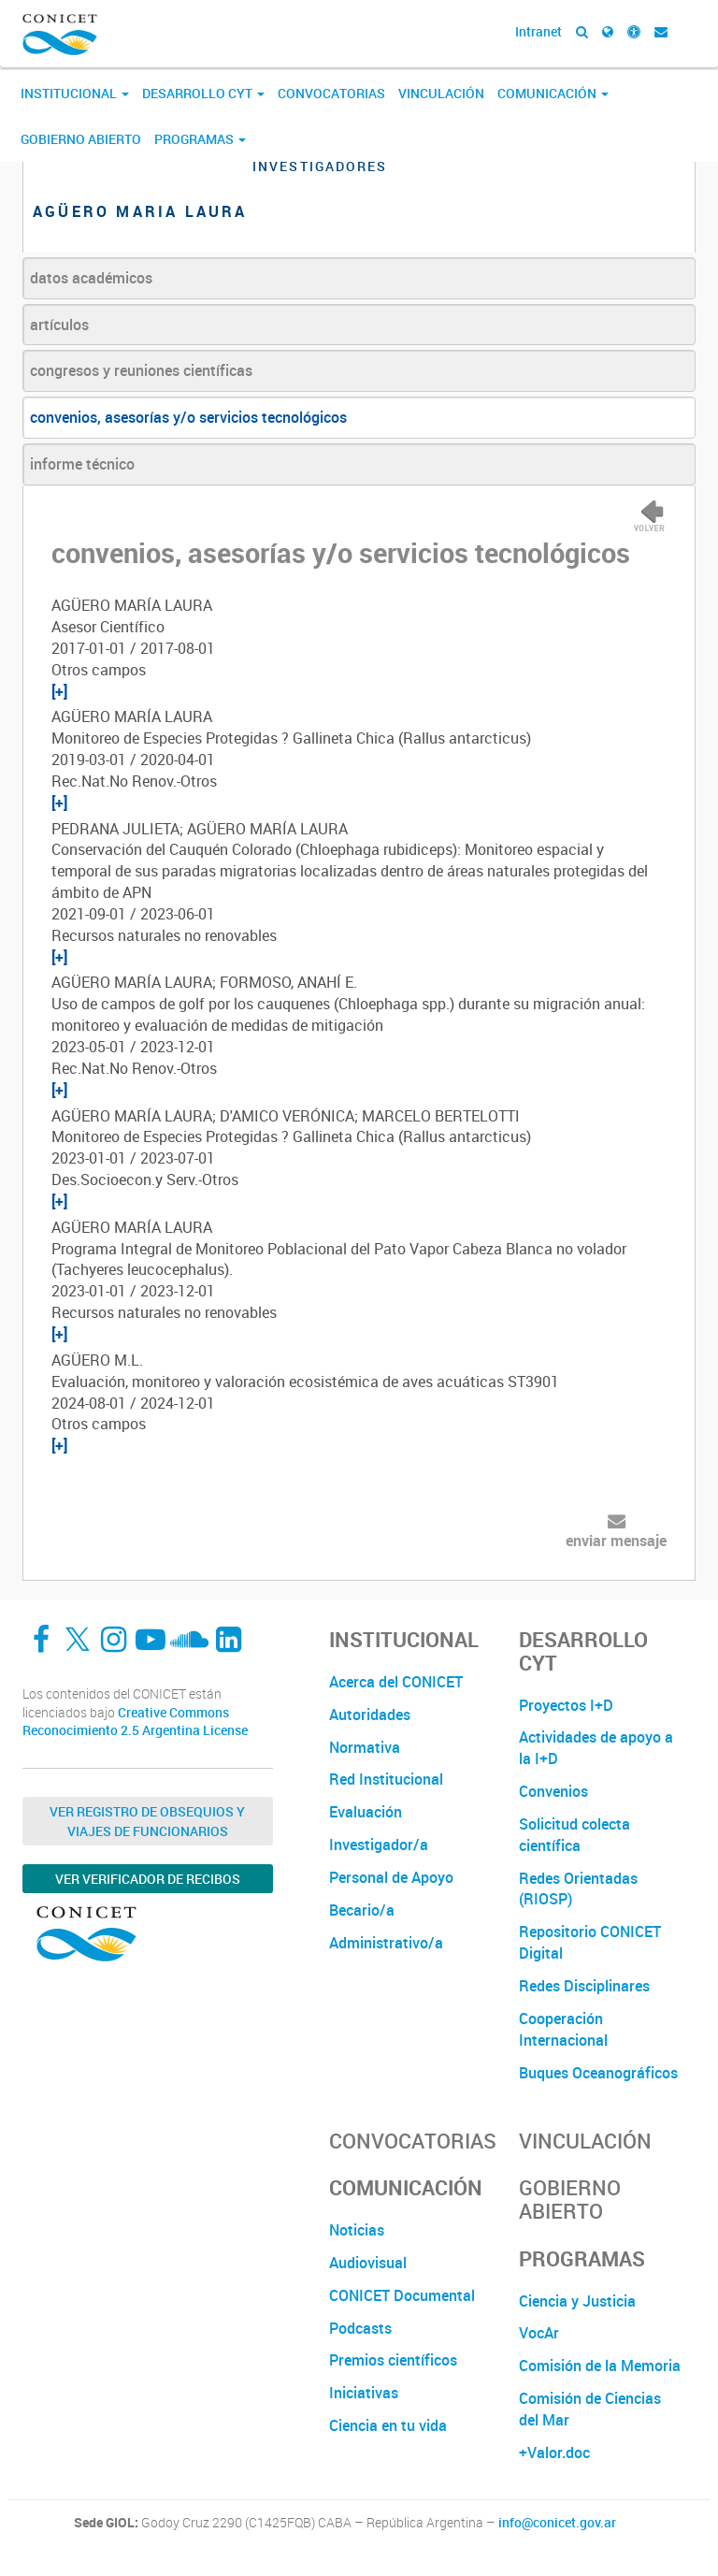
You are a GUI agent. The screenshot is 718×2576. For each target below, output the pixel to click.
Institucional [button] (75, 93)
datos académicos (91, 278)
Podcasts (360, 2328)
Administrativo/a (386, 1942)
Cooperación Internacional (563, 2029)
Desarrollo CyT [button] (203, 93)
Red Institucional (386, 1779)
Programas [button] (200, 139)
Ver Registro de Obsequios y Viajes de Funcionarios (147, 1821)
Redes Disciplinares (584, 1985)
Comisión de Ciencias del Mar (590, 2409)
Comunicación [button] (553, 93)
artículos (59, 324)
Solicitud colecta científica (574, 1835)
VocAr (539, 2333)
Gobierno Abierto (81, 139)
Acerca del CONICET (396, 1682)
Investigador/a (378, 1844)
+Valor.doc (554, 2452)
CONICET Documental (402, 2295)
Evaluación (365, 1812)
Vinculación (441, 93)
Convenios (553, 1791)
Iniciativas (363, 2392)
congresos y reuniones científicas (141, 370)
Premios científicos (393, 2360)
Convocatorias (331, 93)
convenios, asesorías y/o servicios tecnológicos (188, 417)
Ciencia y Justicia (577, 2301)
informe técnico (82, 464)
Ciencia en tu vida (388, 2425)
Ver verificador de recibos (147, 1879)
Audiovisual (368, 2262)
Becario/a (362, 1910)
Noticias (356, 2230)
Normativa (364, 1747)
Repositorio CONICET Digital (590, 1942)
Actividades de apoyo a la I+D (596, 1748)
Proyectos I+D (566, 1705)
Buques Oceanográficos (598, 2072)
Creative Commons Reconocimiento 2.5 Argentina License (135, 1721)
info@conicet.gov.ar (557, 2522)
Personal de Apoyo (391, 1877)
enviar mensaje (616, 1540)
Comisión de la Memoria (600, 2365)
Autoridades (369, 1714)
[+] (59, 691)
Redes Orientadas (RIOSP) (578, 1889)
